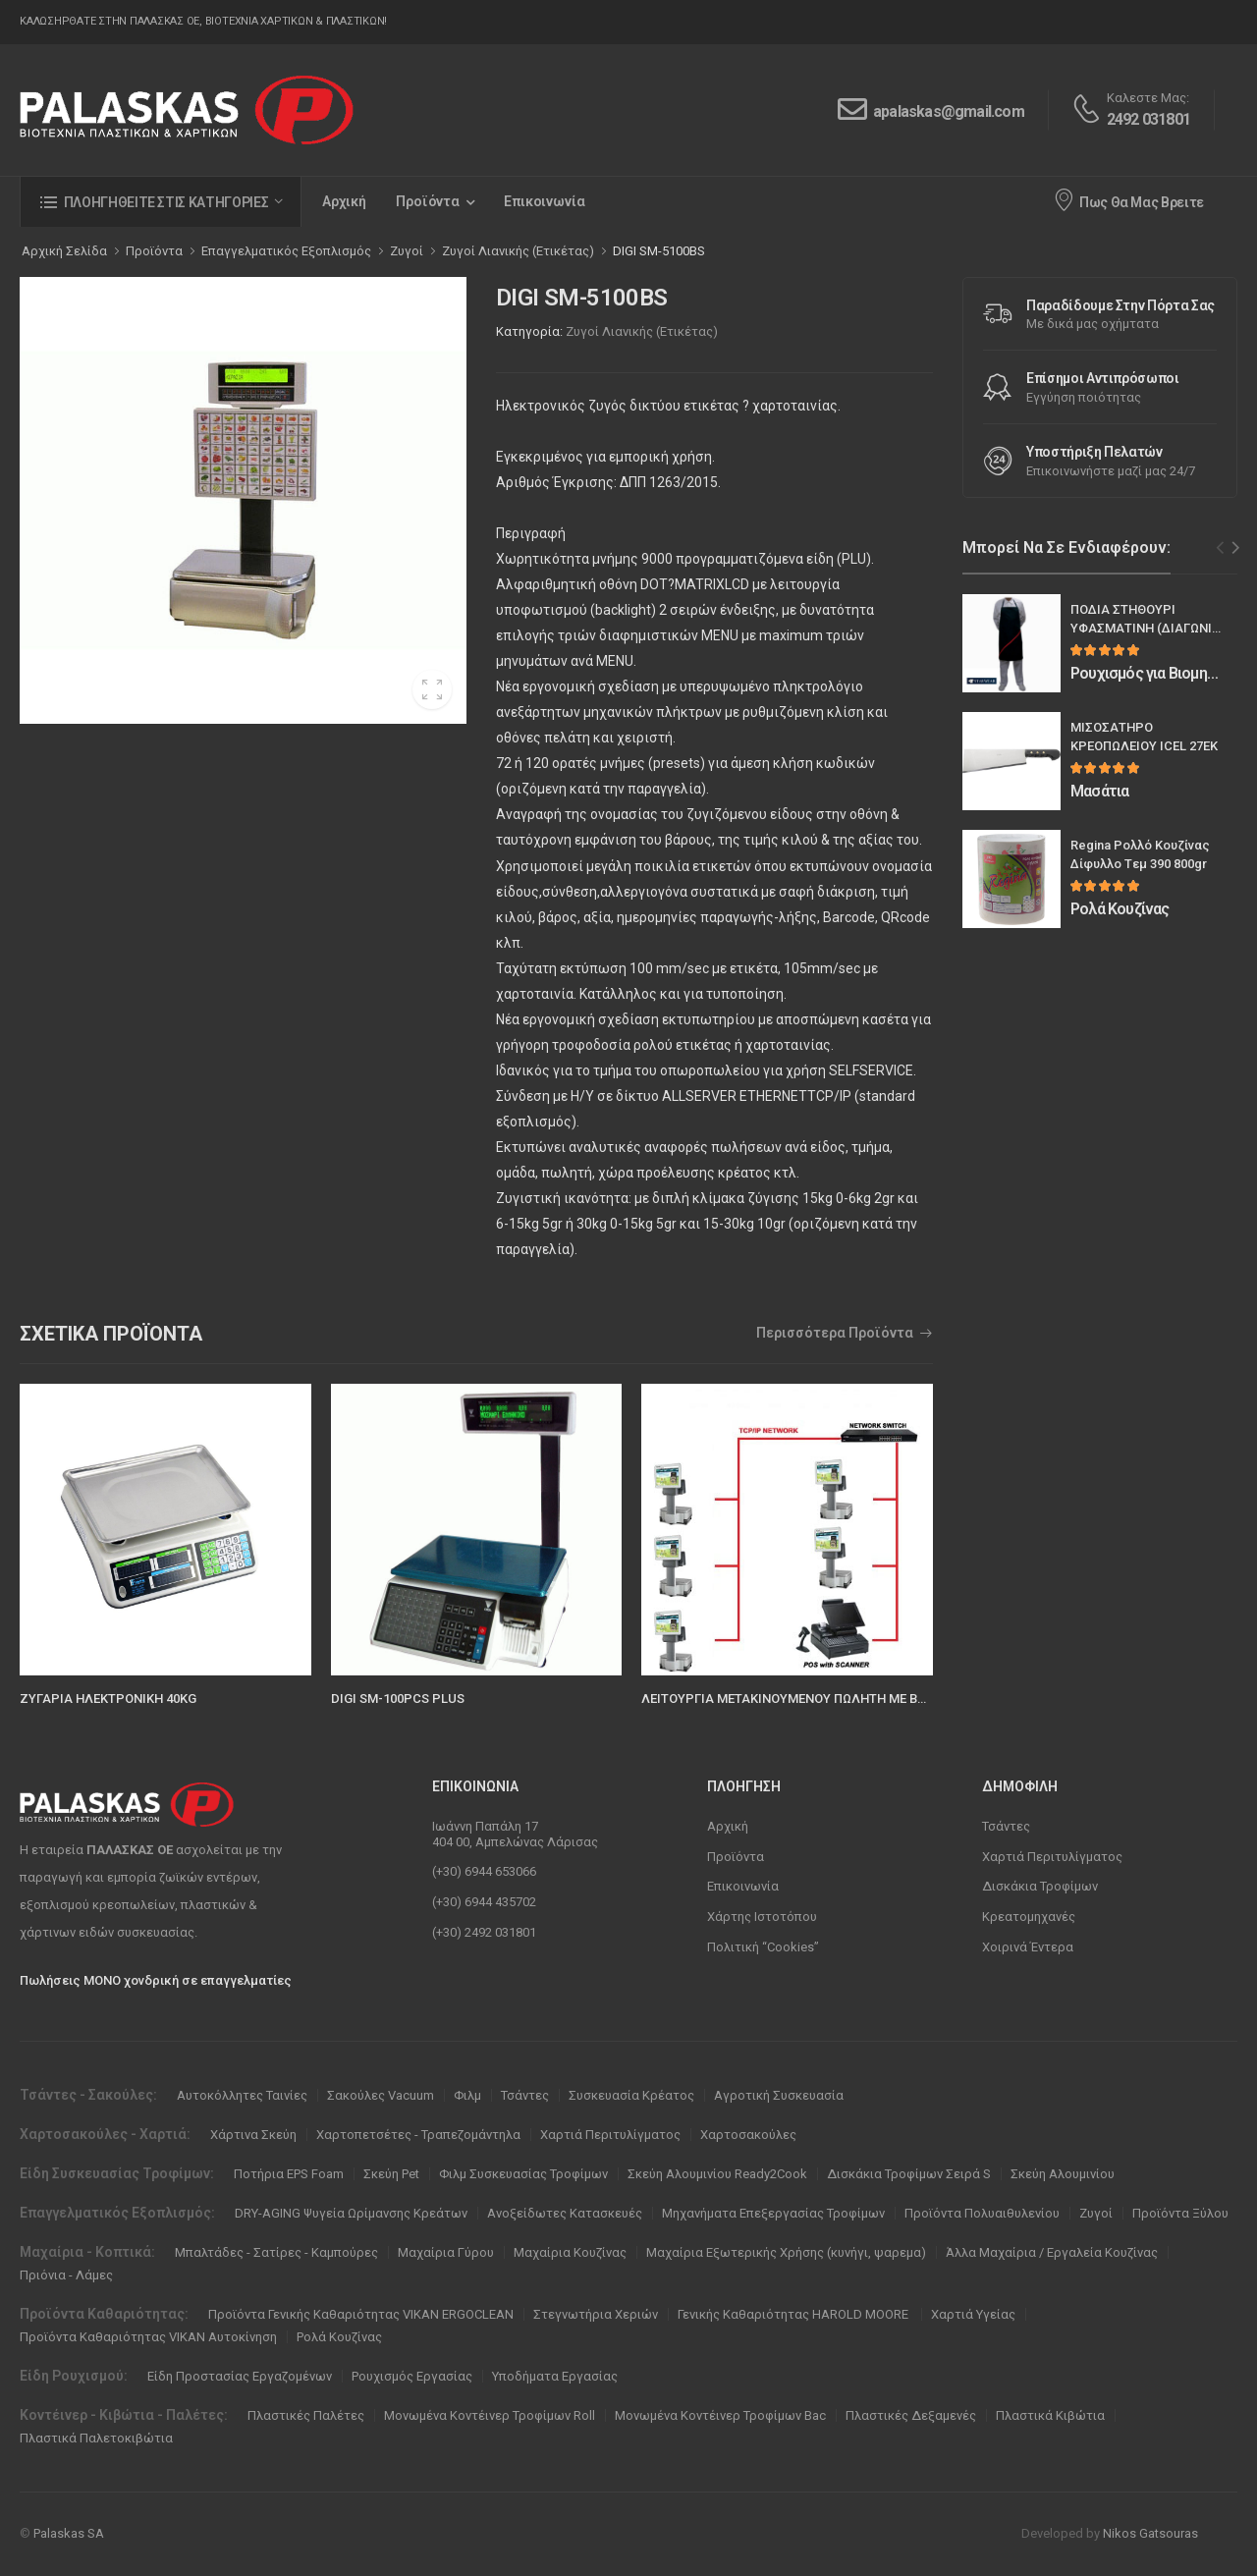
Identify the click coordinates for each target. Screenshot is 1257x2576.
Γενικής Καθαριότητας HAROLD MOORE (794, 2314)
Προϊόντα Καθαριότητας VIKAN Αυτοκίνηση (148, 2336)
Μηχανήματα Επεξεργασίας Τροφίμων (773, 2213)
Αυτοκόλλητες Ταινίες (242, 2095)
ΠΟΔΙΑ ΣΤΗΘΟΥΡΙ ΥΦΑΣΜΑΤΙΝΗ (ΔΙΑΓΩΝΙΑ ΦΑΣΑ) (1145, 628)
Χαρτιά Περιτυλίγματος (1052, 1856)
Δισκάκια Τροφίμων (1040, 1886)
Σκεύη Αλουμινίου (1063, 2173)
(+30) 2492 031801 (484, 1932)
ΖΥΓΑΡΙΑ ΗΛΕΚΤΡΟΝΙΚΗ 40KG (108, 1698)
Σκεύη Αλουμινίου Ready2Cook (717, 2173)
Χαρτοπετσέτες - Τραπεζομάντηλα (418, 2134)
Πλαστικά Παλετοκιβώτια (96, 2438)
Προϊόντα (428, 201)
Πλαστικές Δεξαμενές (911, 2415)
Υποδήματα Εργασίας (555, 2376)
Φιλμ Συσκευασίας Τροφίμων (523, 2173)
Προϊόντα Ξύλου (1180, 2213)
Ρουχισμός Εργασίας (412, 2376)
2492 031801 (1148, 119)
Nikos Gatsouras (1150, 2533)
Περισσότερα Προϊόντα (834, 1333)
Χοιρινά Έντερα (1027, 1947)
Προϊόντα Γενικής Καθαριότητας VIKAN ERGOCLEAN (361, 2314)
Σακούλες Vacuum (380, 2095)
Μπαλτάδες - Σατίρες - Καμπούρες (276, 2252)
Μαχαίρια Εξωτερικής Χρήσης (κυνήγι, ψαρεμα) (786, 2252)
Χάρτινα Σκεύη (253, 2134)
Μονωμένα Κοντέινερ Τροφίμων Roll (489, 2415)
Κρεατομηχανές (1028, 1916)
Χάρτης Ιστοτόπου (762, 1916)
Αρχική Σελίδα (64, 251)
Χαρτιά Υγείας (973, 2314)
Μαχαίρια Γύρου (446, 2252)
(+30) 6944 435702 (484, 1901)
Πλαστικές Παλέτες (305, 2415)
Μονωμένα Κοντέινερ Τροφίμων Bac (720, 2415)
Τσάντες (1006, 1826)
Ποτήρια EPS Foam (289, 2173)
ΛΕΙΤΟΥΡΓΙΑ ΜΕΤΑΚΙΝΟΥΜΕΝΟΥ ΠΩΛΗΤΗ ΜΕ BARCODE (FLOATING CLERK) (860, 1698)
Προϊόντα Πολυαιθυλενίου (982, 2213)
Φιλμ (467, 2095)
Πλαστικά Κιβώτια (1050, 2415)
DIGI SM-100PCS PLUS (398, 1698)
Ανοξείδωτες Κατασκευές (564, 2213)
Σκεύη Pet (391, 2173)
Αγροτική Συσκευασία (779, 2095)
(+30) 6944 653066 (484, 1871)
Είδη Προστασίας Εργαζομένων (239, 2376)
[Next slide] (1236, 547)
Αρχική (344, 201)
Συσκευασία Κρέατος (631, 2095)
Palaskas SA (68, 2533)
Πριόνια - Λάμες (66, 2275)
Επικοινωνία (544, 201)
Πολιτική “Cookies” (763, 1947)
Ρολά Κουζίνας (339, 2336)
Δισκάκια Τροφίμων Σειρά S (909, 2173)
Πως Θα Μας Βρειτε (1128, 199)
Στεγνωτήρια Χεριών (595, 2314)
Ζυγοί (1096, 2213)
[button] (160, 202)
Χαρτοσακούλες (748, 2134)
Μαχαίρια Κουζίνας (570, 2252)
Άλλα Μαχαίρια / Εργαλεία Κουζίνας (1052, 2252)
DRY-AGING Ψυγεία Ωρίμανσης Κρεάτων (351, 2213)
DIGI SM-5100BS (659, 251)
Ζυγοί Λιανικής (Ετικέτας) (642, 331)
